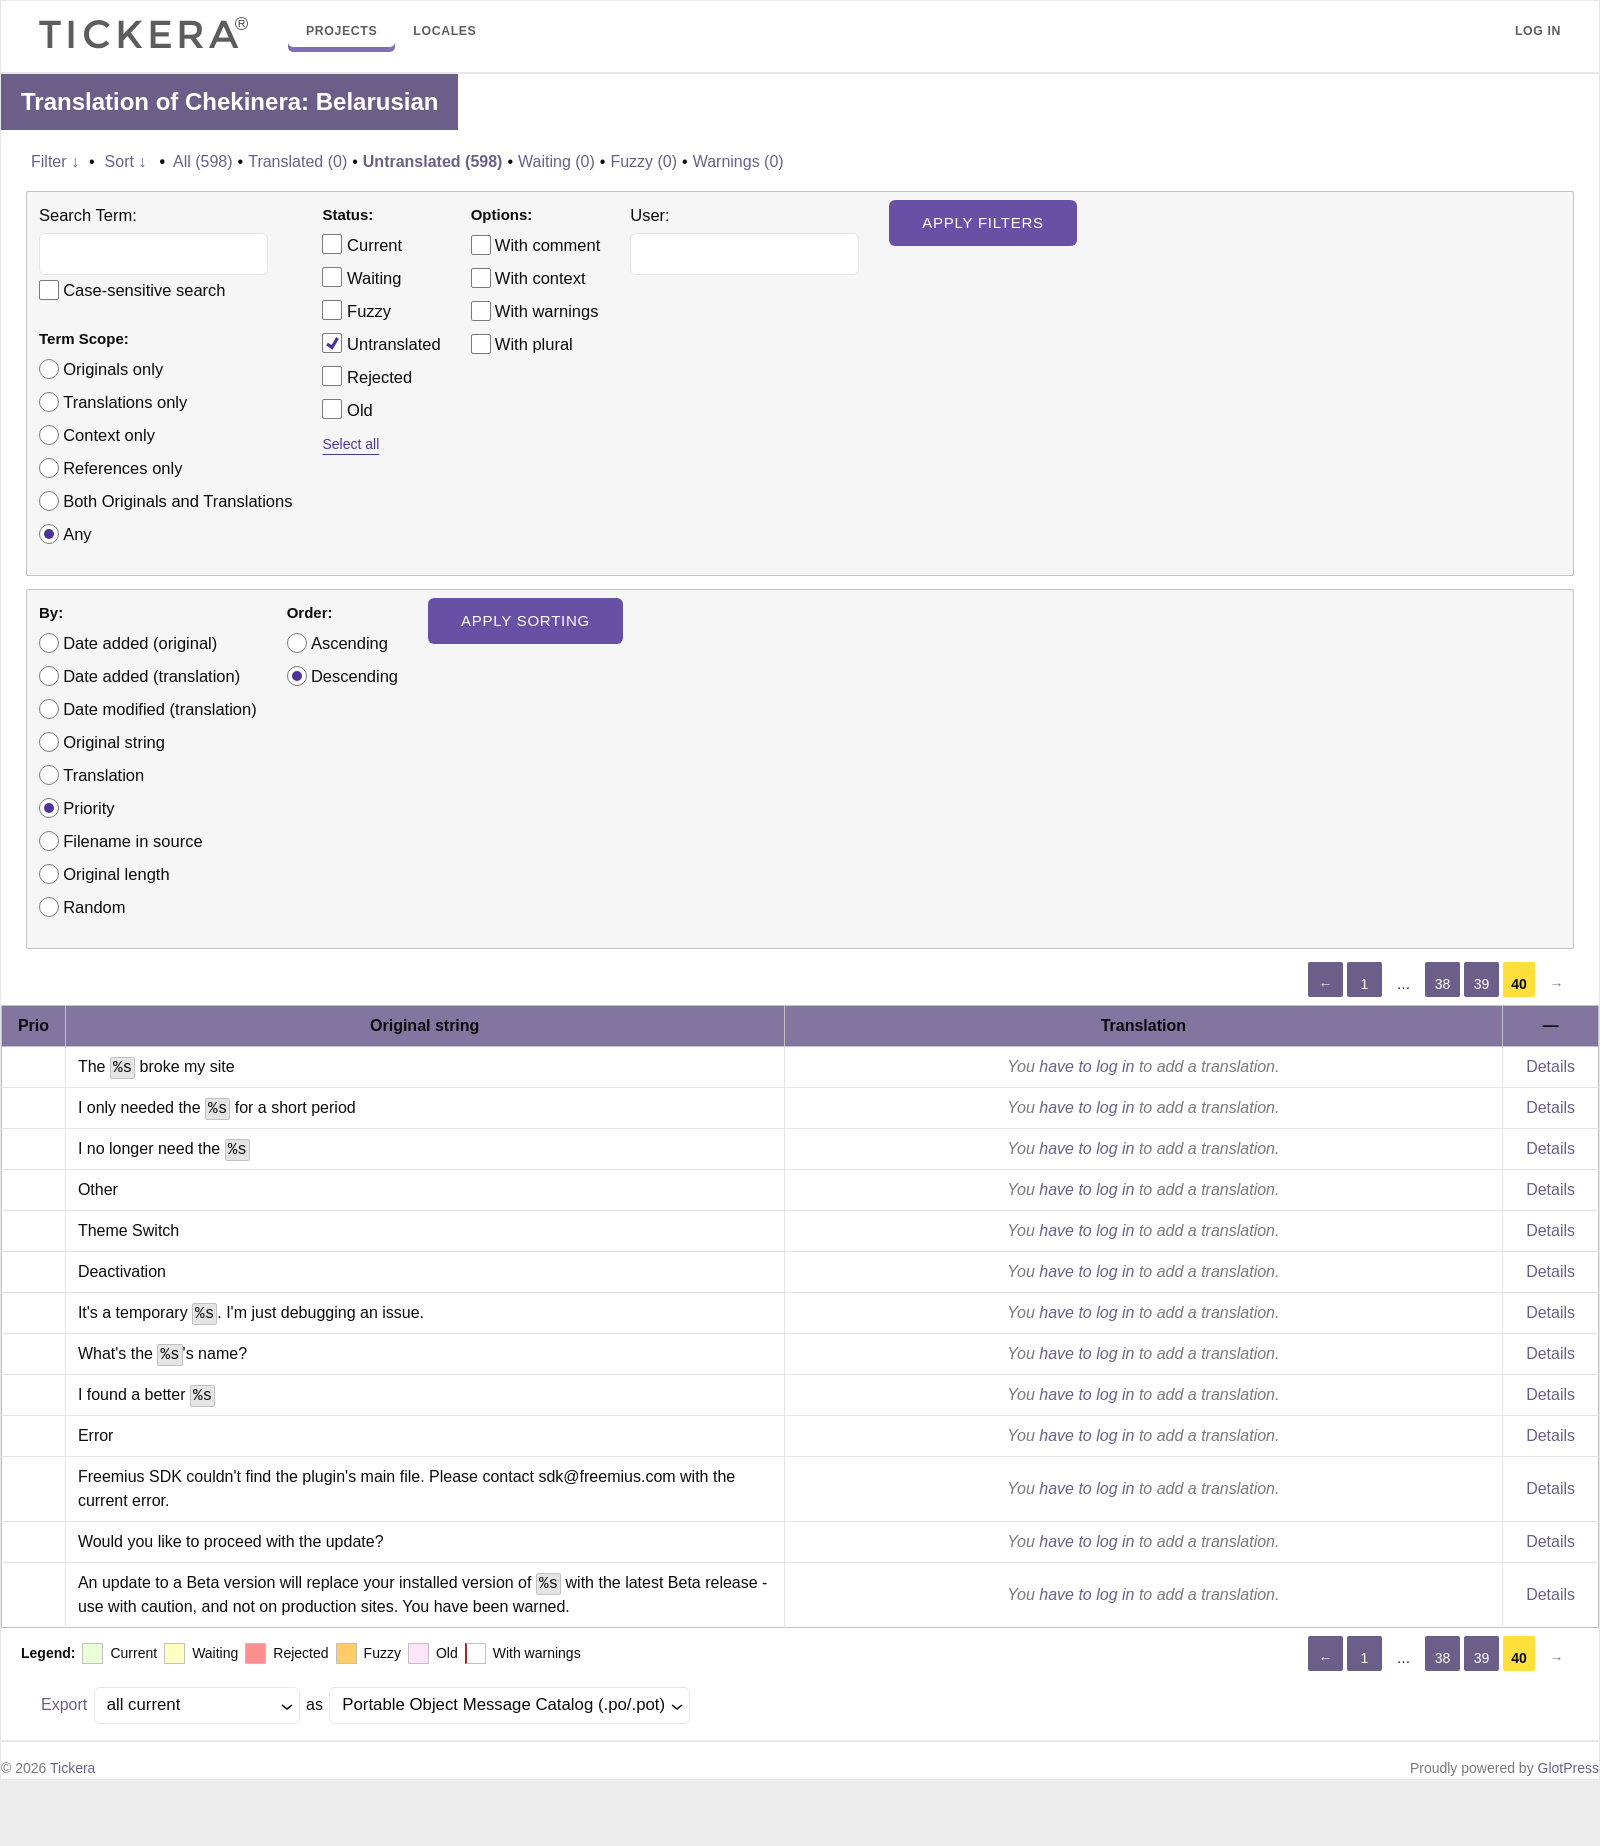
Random (94, 907)
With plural (534, 344)
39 (1482, 984)
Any (77, 534)
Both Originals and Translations (177, 501)
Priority (88, 808)
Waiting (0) (556, 161)
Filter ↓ (55, 161)
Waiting (361, 277)
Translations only (125, 402)
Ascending (349, 643)
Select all (350, 444)
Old (347, 409)
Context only (109, 435)
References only (122, 468)
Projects (341, 31)
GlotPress (1568, 1768)
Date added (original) (140, 643)
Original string (114, 742)
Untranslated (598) (433, 161)
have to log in (1086, 1066)
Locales (444, 31)
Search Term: (88, 215)
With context (540, 278)
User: (649, 215)
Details (1550, 1066)
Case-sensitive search (144, 290)
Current (362, 244)
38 (1443, 984)
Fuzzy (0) (643, 161)
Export (64, 1704)
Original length (116, 874)
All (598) (203, 161)
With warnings (547, 311)
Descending (354, 676)
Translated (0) (297, 161)
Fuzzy (356, 310)
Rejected (367, 376)
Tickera (72, 1768)
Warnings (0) (738, 161)
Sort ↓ (126, 161)
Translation (103, 775)
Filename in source (132, 841)
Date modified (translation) (160, 709)
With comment (547, 245)
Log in (1538, 31)
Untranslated (381, 343)
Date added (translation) (151, 676)
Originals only (113, 369)
